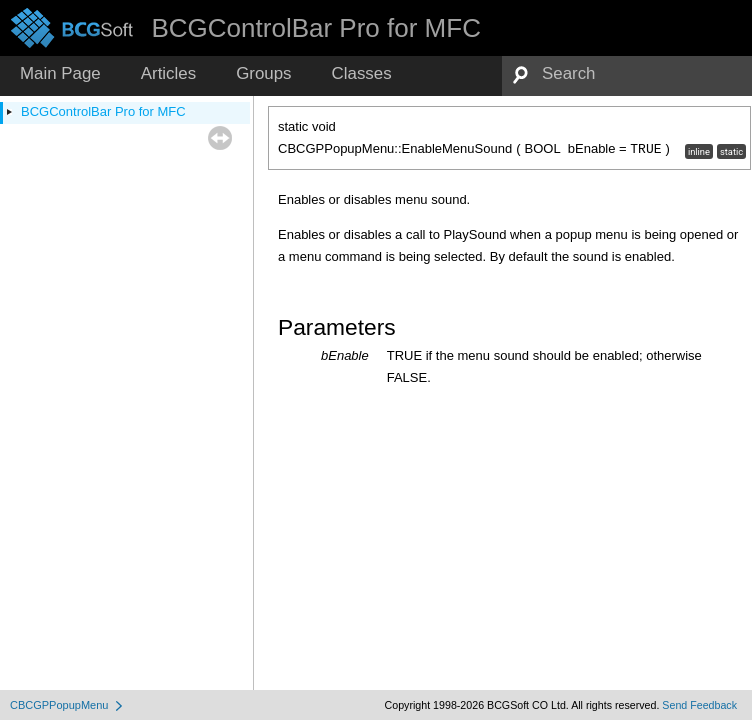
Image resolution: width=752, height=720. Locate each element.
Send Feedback (699, 705)
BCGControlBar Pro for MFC (103, 111)
